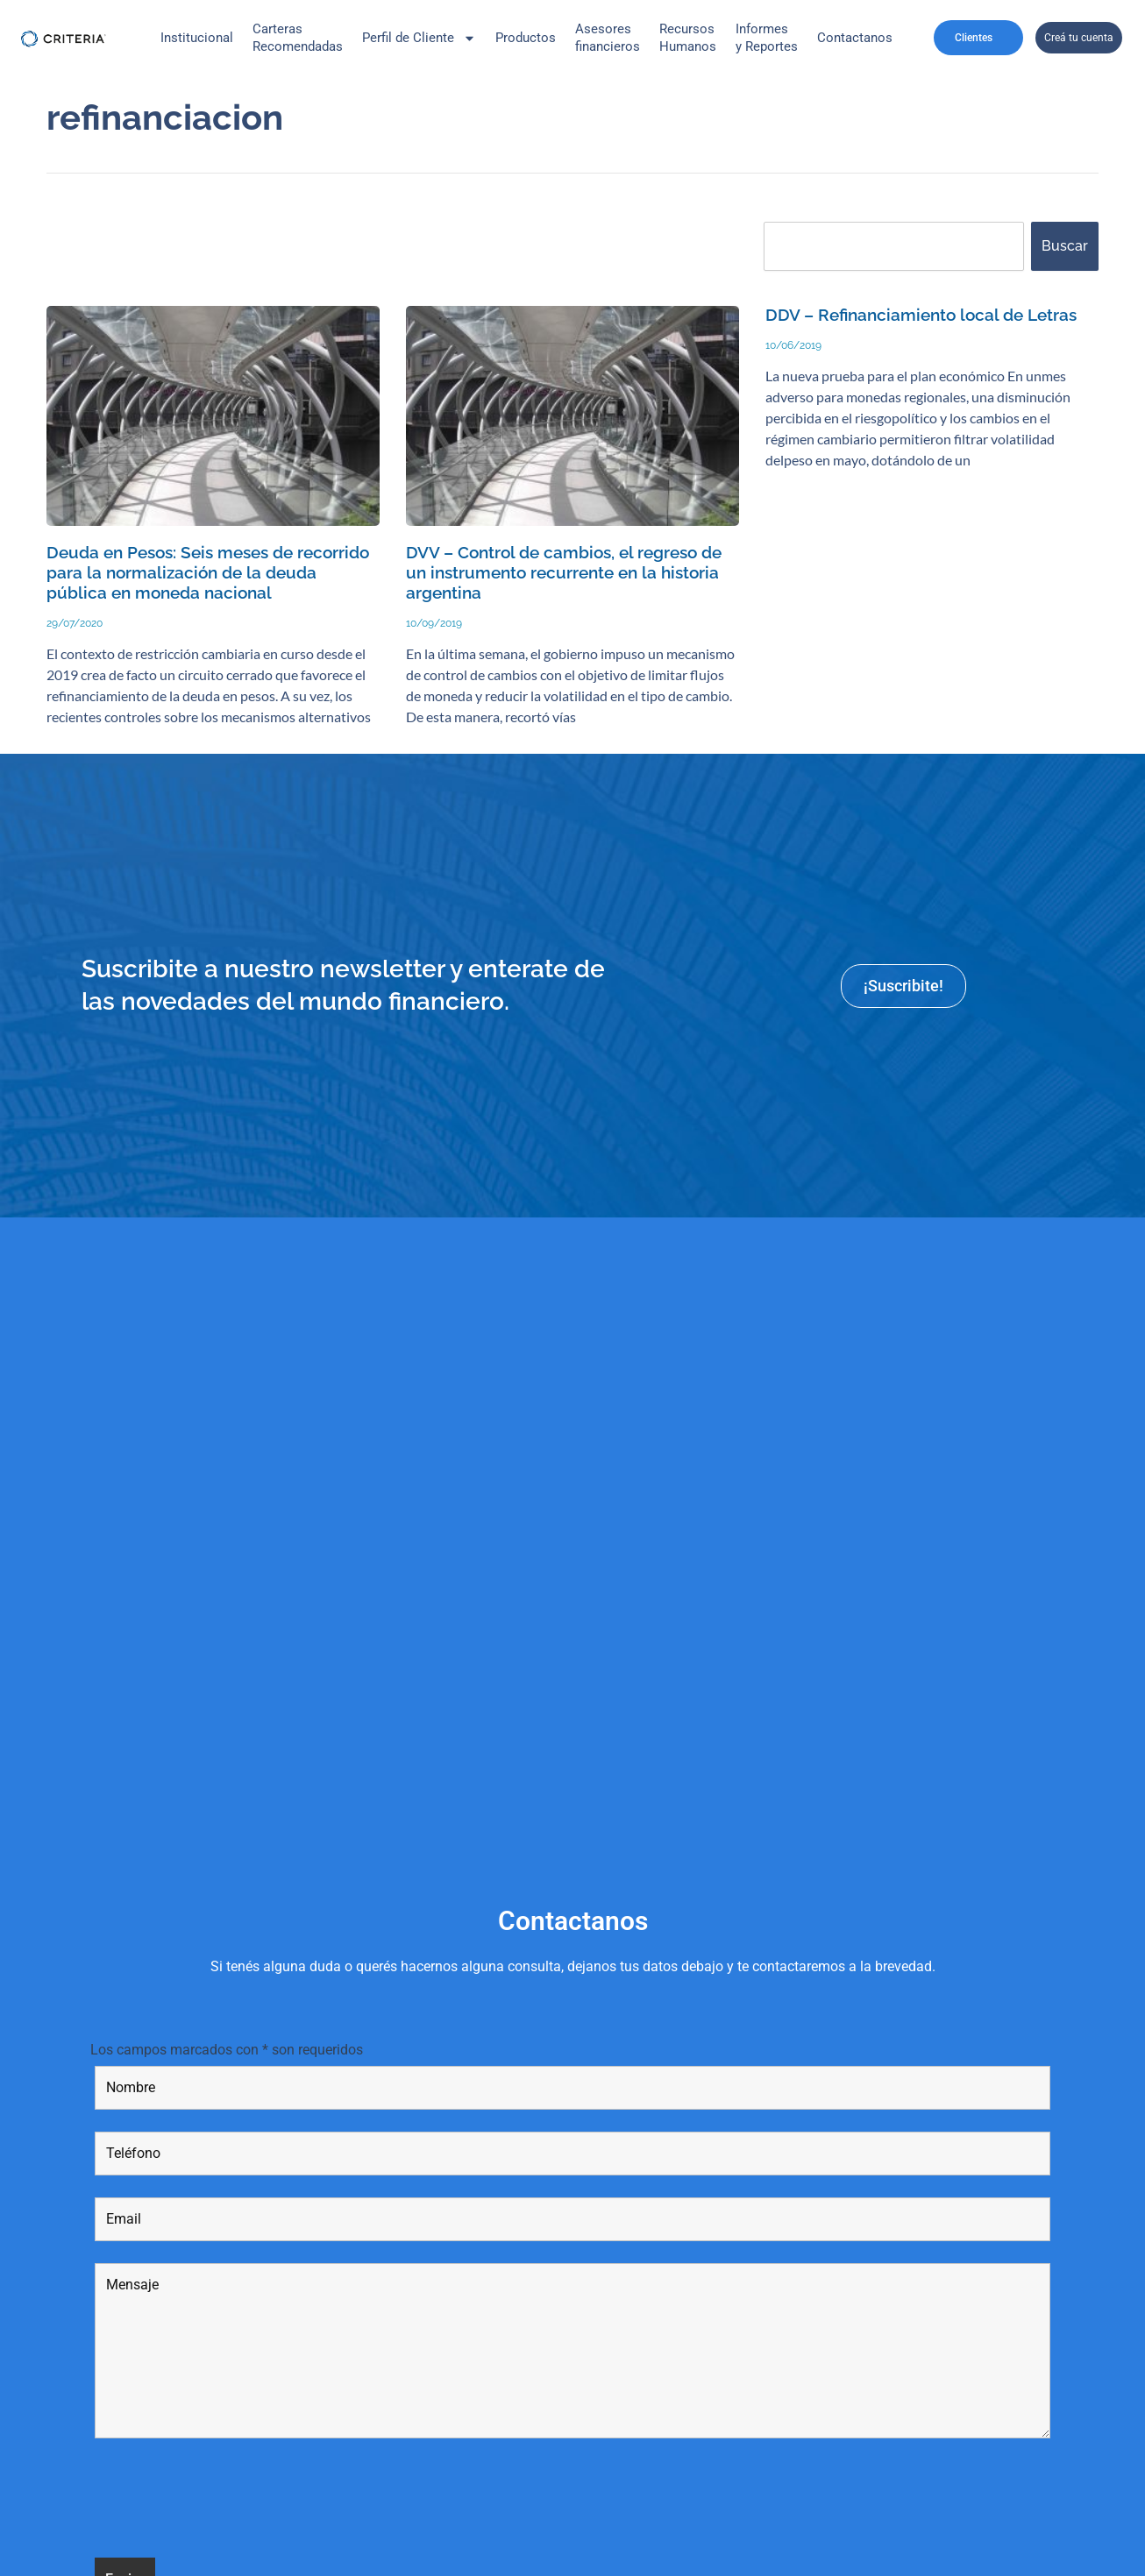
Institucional (196, 38)
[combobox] (894, 246)
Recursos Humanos (687, 37)
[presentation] (228, 2501)
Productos (525, 38)
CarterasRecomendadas (297, 37)
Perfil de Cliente (419, 38)
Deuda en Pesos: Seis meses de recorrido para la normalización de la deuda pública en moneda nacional (207, 573)
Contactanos (855, 38)
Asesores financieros (607, 37)
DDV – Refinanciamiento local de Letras (921, 315)
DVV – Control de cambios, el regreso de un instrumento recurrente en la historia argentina (564, 573)
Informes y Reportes (767, 37)
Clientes (978, 37)
